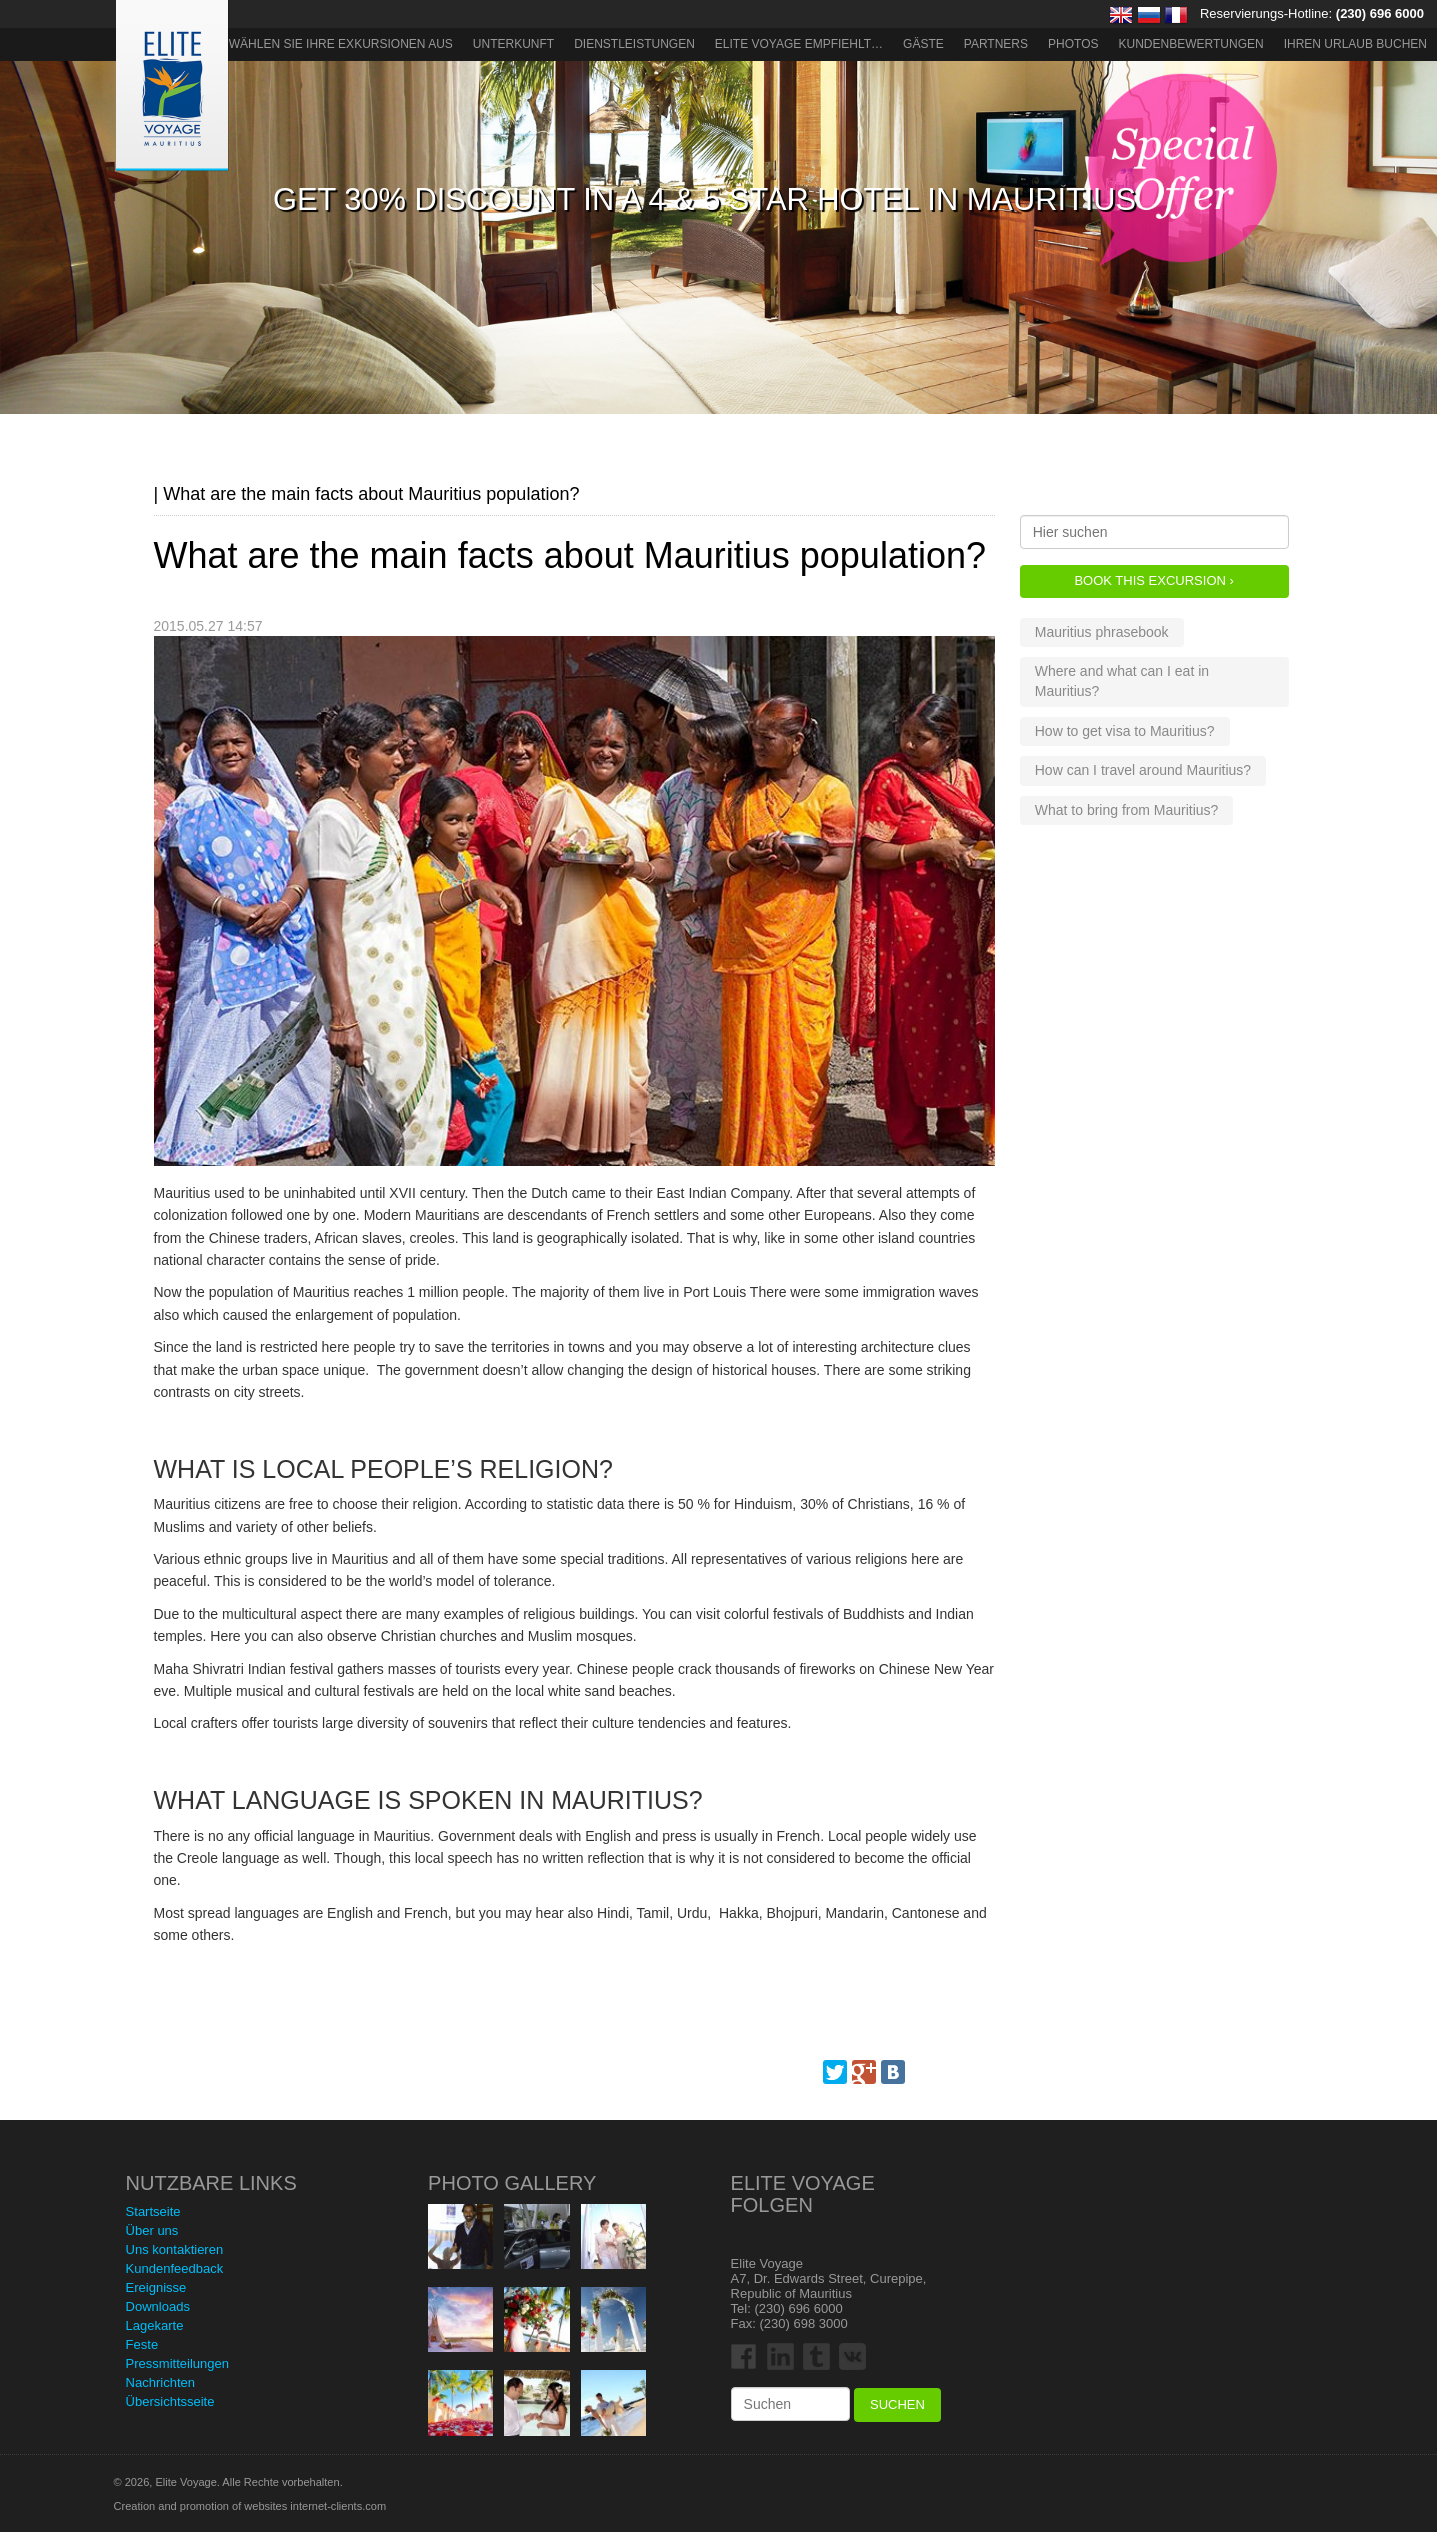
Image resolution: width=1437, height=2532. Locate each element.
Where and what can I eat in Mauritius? (1122, 681)
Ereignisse (156, 2287)
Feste (142, 2344)
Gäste (923, 44)
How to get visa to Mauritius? (1125, 731)
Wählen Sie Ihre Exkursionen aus (341, 44)
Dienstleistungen (634, 44)
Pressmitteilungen (177, 2363)
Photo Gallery (512, 2183)
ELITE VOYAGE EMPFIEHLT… (799, 44)
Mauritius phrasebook (1102, 632)
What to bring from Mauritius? (1127, 810)
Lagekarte (155, 2325)
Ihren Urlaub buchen (1355, 44)
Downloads (158, 2306)
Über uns (152, 2230)
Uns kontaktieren (175, 2249)
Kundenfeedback (175, 2268)
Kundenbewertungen (1191, 44)
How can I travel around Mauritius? (1143, 770)
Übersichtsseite (170, 2401)
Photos (1073, 44)
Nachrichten (160, 2382)
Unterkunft (513, 44)
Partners (996, 44)
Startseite (153, 2211)
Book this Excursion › (1153, 580)
